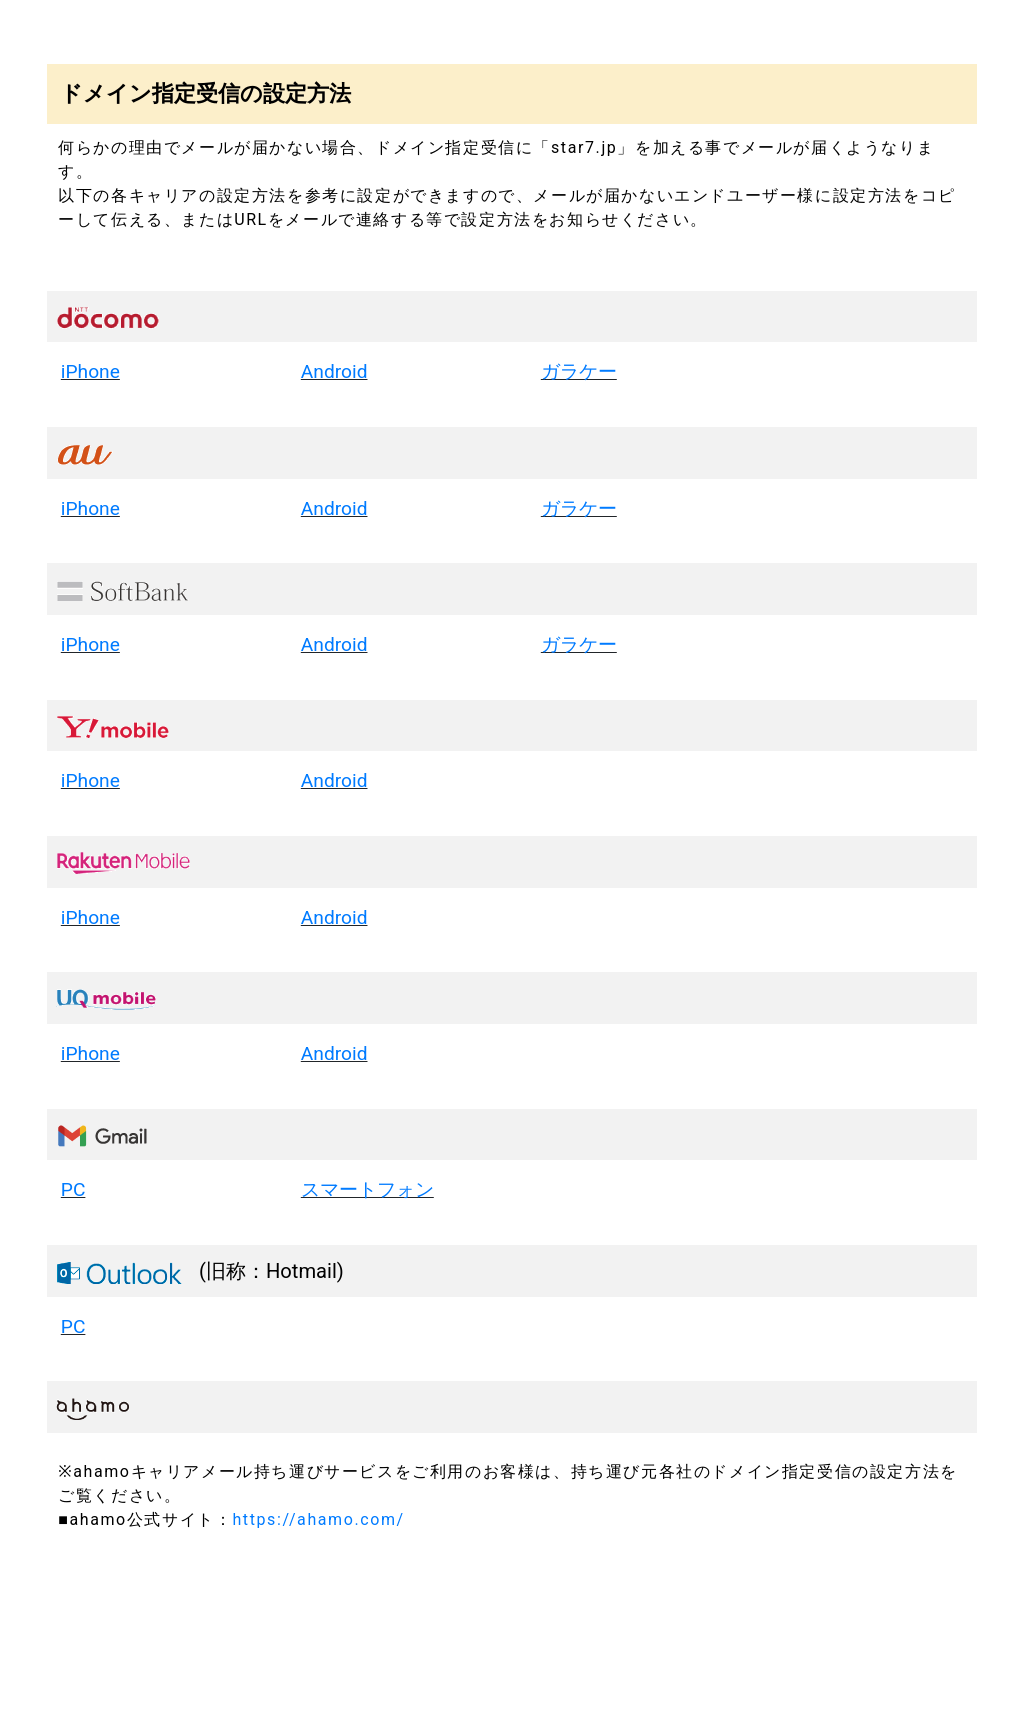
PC (73, 1189)
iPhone (90, 371)
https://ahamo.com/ (318, 1519)
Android (334, 371)
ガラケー (579, 371)
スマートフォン (367, 1189)
